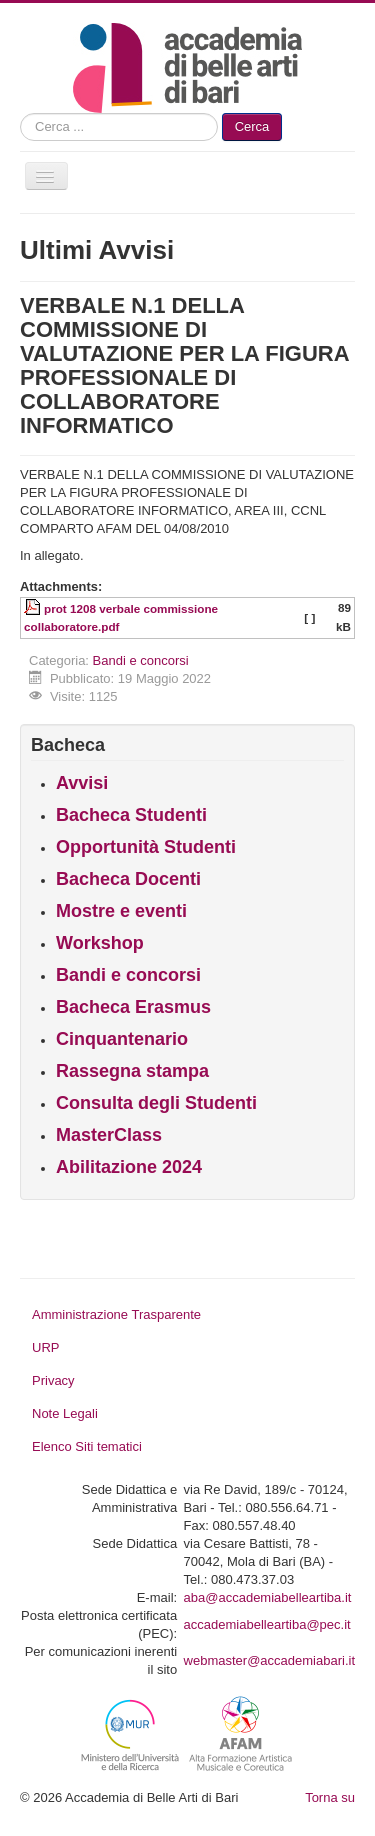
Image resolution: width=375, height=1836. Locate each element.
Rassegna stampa (132, 1071)
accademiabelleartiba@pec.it (267, 1624)
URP (45, 1347)
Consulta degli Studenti (156, 1103)
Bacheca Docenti (128, 879)
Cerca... (20, 113)
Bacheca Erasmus (133, 1007)
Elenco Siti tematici (87, 1446)
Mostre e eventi (121, 911)
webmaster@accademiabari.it (269, 1660)
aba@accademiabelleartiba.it (268, 1597)
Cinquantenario (122, 1039)
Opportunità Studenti (146, 847)
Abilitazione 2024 (129, 1167)
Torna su (330, 1797)
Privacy (53, 1380)
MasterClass (109, 1135)
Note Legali (65, 1413)
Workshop (100, 943)
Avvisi (82, 783)
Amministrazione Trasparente (116, 1314)
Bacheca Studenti (131, 815)
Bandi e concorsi (141, 660)
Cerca (252, 126)
